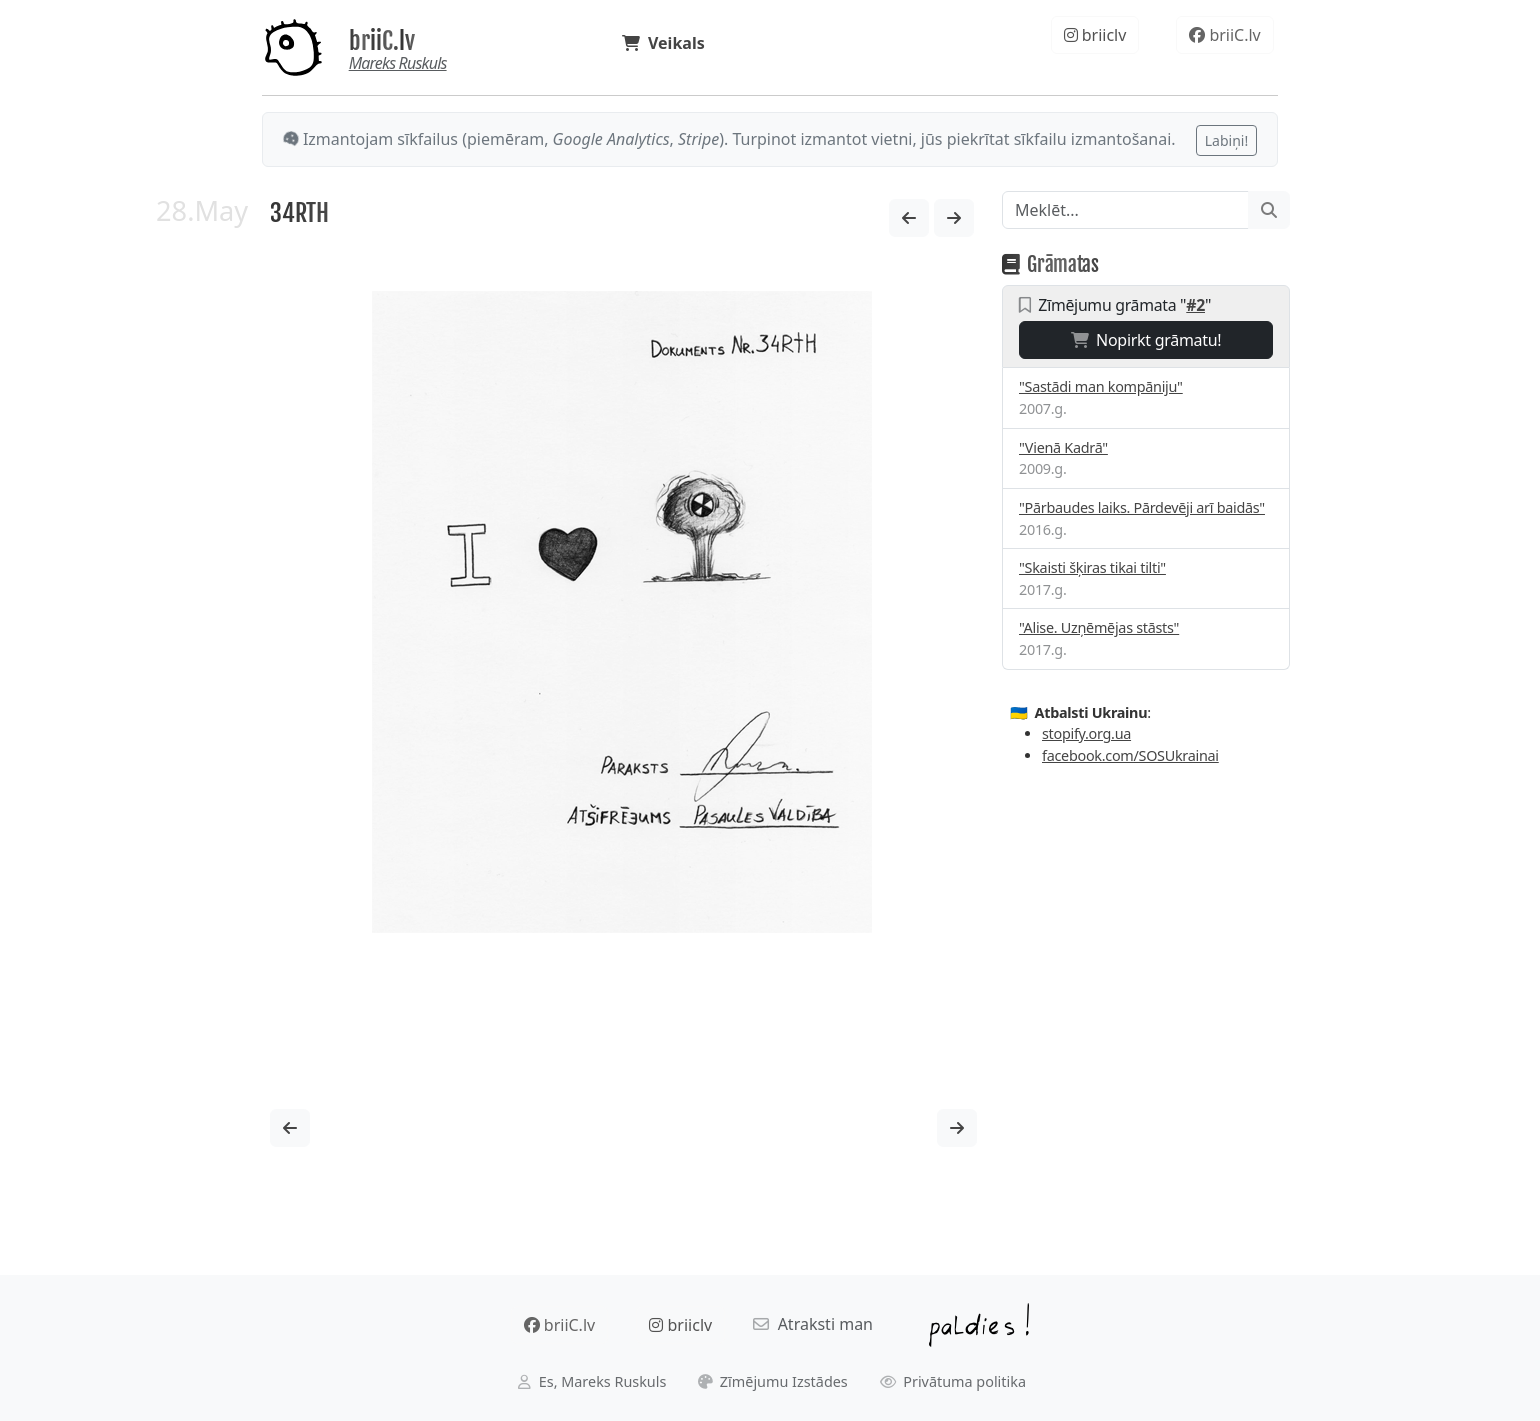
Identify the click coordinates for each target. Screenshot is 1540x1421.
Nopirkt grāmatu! (1146, 340)
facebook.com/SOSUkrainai (1130, 755)
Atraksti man (813, 1324)
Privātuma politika (953, 1381)
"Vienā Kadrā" (1063, 447)
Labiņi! (1226, 140)
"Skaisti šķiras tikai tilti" (1092, 567)
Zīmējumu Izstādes (773, 1381)
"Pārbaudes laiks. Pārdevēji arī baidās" (1142, 507)
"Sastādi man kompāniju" (1101, 386)
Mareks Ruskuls (398, 63)
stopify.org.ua (1086, 733)
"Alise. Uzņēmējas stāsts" (1099, 627)
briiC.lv (382, 41)
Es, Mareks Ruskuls (592, 1381)
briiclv (1095, 35)
